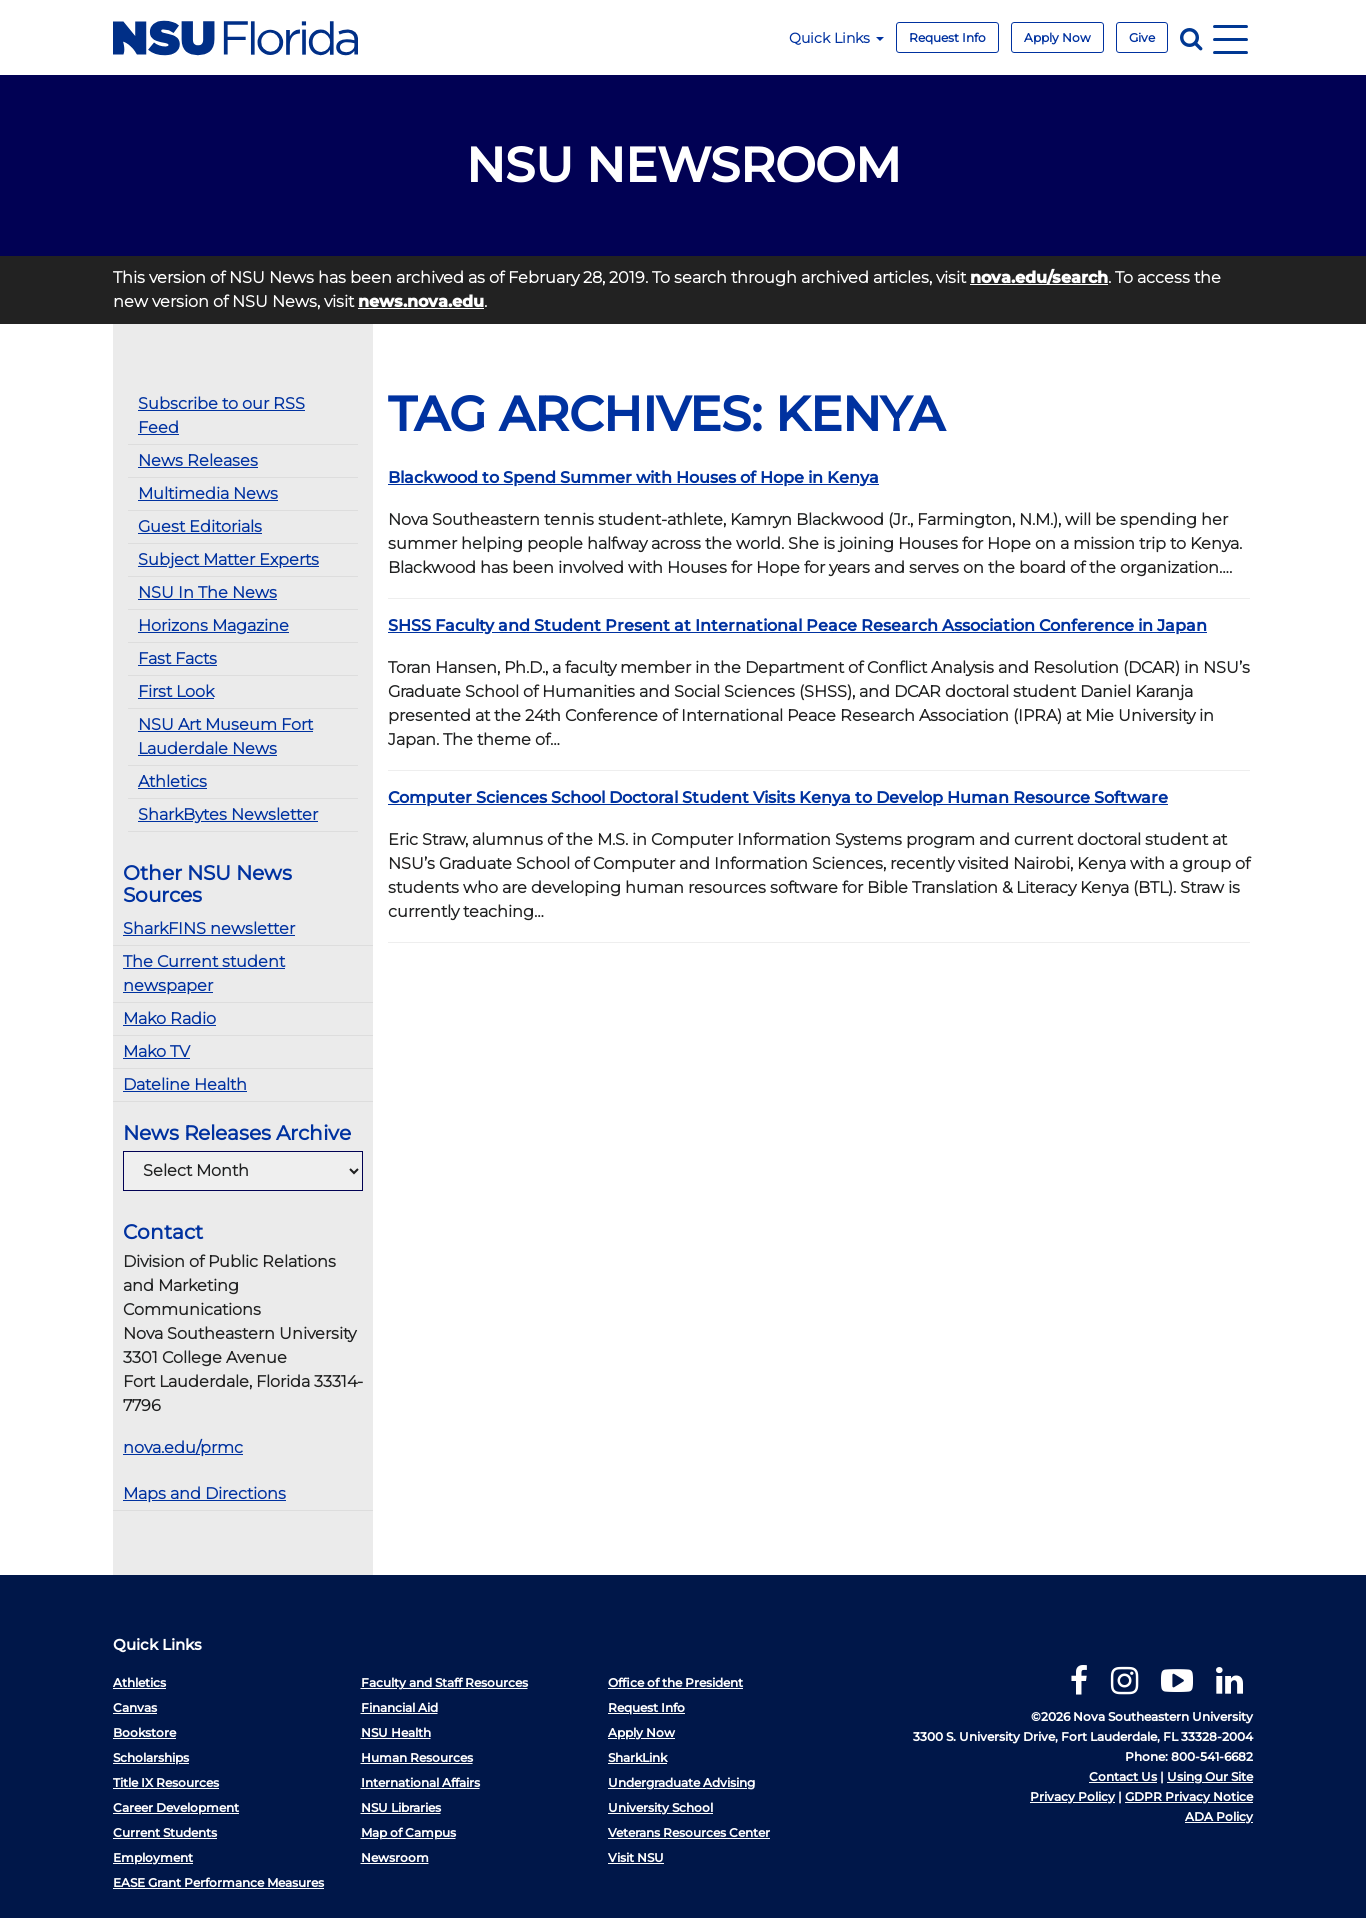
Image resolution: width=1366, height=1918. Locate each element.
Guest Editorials (200, 526)
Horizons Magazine (213, 625)
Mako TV (156, 1051)
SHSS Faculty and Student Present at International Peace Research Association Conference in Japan (797, 625)
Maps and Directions (204, 1493)
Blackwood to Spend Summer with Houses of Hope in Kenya (633, 477)
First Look (176, 691)
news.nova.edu (421, 301)
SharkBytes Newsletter (228, 814)
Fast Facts (177, 658)
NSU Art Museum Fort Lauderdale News (225, 736)
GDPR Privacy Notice (1189, 1796)
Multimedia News (208, 493)
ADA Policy (1219, 1816)
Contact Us (1123, 1776)
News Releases (198, 460)
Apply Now (1057, 37)
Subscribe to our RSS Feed (221, 415)
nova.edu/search (1039, 277)
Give (1142, 37)
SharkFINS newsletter (209, 928)
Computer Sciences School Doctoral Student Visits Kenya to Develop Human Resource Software (778, 797)
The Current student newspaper (204, 973)
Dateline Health (185, 1084)
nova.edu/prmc (183, 1447)
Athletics (172, 781)
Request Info (947, 37)
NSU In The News (207, 592)
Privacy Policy (1072, 1796)
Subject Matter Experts (228, 559)
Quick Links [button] (836, 38)
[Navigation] (1230, 37)
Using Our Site (1210, 1776)
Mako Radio (169, 1018)
